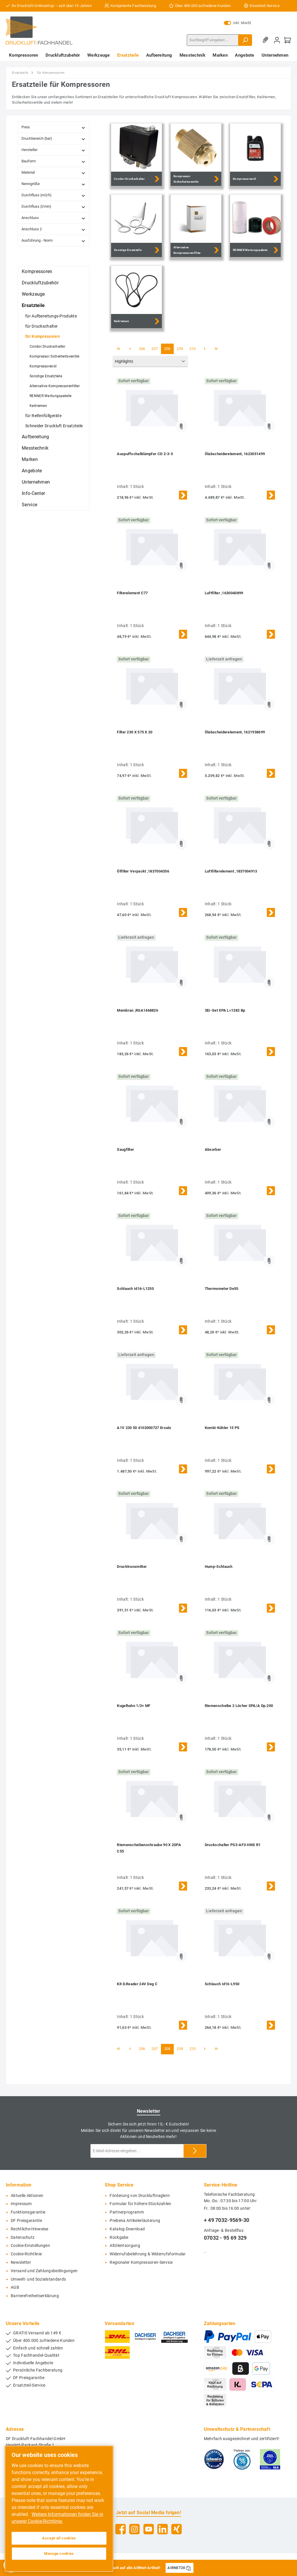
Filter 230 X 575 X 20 (134, 732)
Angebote (32, 470)
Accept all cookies (59, 2538)
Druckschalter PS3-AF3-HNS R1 (232, 1845)
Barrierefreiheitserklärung (35, 2295)
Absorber (213, 1149)
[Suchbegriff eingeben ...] (212, 40)
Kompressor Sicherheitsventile (54, 356)
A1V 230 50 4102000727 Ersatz (144, 1428)
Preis (53, 127)
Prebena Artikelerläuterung (135, 2220)
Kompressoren (37, 271)
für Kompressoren (42, 336)
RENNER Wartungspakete (50, 396)
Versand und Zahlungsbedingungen (44, 2270)
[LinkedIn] (162, 2529)
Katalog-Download (127, 2229)
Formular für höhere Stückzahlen (140, 2203)
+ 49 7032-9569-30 (226, 2220)
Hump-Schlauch (219, 1566)
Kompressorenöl (43, 366)
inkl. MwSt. (238, 23)
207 (154, 349)
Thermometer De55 (221, 1288)
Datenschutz (23, 2237)
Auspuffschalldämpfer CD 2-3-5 (145, 454)
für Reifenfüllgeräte (43, 415)
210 (192, 349)
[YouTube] (148, 2529)
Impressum (21, 2203)
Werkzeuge (33, 294)
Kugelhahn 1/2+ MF (133, 1705)
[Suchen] (245, 40)
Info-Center (33, 493)
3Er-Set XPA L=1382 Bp (225, 1010)
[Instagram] (134, 2529)
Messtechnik (35, 448)
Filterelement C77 (132, 593)
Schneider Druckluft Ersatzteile (54, 425)
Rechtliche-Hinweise (29, 2229)
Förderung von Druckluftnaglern (140, 2195)
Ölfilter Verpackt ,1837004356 (143, 871)
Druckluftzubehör (40, 283)
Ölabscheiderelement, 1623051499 (235, 454)
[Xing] (176, 2529)
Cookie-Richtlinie (26, 2254)
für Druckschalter (41, 326)
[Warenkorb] (287, 40)
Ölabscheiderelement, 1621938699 (235, 732)
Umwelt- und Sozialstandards (38, 2279)
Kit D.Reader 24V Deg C (137, 1984)
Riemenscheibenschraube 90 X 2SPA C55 (149, 1848)
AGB (15, 2287)
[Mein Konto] (277, 40)
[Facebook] (120, 2529)
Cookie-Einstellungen (30, 2245)
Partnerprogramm (127, 2212)
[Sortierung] (150, 361)
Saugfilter (125, 1149)
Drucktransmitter (132, 1566)
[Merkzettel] (266, 40)
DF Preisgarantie (26, 2220)
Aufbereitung (35, 436)
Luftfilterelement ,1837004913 (231, 871)
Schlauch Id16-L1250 (135, 1288)
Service (29, 504)
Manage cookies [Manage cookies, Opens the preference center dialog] (59, 2553)
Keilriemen (38, 406)
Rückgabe (119, 2237)
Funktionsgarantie (28, 2212)
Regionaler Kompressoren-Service (141, 2262)
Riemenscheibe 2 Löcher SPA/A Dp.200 (239, 1705)
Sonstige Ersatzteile (46, 376)
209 (180, 349)
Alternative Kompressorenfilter (55, 386)
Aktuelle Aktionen (27, 2195)
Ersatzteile (33, 305)
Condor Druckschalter (47, 346)
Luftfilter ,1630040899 (224, 593)
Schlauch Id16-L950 (222, 1984)
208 (167, 349)
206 (142, 349)
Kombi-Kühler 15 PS (222, 1428)
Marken (30, 459)
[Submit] (195, 2151)
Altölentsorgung (125, 2245)
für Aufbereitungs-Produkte (51, 316)
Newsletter (21, 2262)
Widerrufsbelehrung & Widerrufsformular (148, 2254)
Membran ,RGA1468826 (137, 1010)
